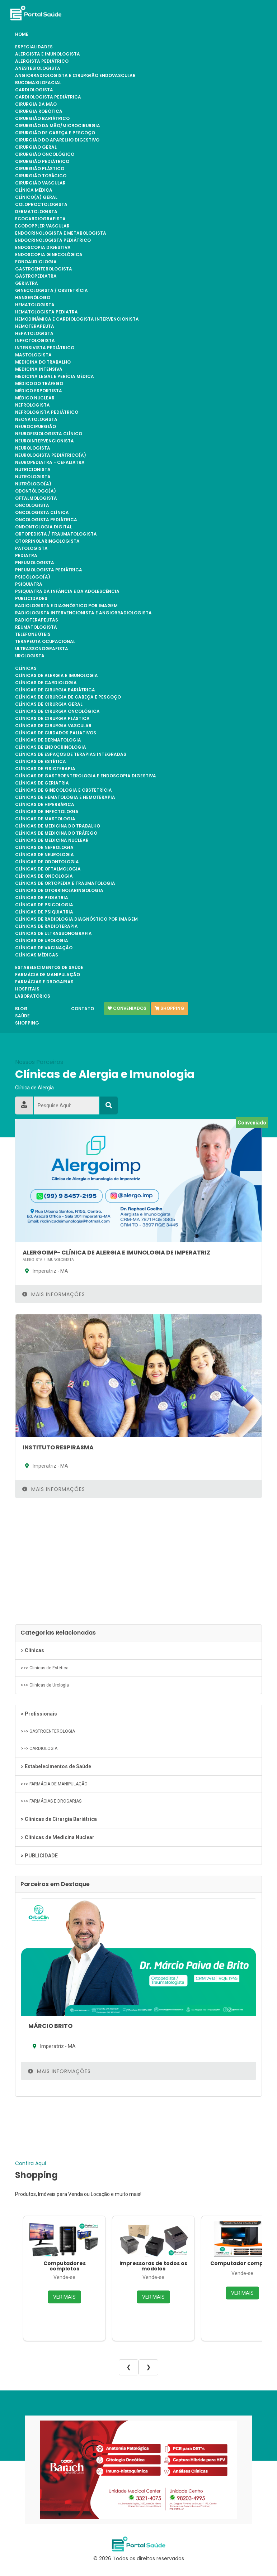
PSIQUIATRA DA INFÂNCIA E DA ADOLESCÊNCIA (67, 591)
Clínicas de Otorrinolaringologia (59, 890)
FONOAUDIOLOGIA (36, 262)
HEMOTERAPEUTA (34, 326)
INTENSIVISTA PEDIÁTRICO (44, 348)
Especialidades (34, 47)
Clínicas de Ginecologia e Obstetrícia (63, 790)
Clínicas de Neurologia (44, 855)
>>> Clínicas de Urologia (45, 1685)
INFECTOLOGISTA (35, 341)
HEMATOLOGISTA (35, 305)
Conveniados (127, 1008)
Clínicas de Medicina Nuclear (52, 840)
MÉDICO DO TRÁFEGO (39, 384)
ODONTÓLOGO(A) (35, 491)
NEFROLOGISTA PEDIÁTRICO (46, 412)
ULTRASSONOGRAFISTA (41, 649)
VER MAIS (64, 2297)
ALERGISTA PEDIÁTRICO (42, 61)
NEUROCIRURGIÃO (35, 427)
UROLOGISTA (29, 656)
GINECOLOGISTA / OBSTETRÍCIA (51, 290)
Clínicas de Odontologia (47, 862)
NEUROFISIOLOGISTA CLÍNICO (48, 434)
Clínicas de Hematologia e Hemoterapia (65, 797)
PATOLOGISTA (31, 548)
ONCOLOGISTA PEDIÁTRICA (46, 520)
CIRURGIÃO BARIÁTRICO (42, 118)
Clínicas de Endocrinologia (50, 747)
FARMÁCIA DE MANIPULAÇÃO (47, 975)
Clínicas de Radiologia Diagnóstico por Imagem (76, 919)
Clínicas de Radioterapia (46, 926)
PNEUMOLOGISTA (34, 563)
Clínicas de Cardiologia (46, 683)
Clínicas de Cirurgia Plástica (52, 718)
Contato (82, 1009)
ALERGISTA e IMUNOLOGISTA (47, 54)
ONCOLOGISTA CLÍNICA (42, 512)
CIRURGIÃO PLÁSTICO (39, 169)
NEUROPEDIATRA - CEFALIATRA (50, 462)
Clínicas (26, 668)
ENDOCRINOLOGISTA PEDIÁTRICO (53, 240)
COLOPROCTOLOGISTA (41, 204)
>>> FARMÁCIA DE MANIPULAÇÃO (54, 1783)
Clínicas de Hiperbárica (44, 804)
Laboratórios (32, 996)
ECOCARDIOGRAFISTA (40, 219)
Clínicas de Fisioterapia (45, 769)
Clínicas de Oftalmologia (48, 869)
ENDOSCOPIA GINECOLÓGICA (49, 255)
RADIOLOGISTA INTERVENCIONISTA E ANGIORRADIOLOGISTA (83, 613)
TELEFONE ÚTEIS (33, 634)
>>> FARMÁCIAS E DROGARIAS (51, 1801)
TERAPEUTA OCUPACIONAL (45, 641)
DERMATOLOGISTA (36, 212)
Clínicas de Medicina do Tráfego (56, 833)
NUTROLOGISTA (33, 477)
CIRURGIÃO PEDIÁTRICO (42, 161)
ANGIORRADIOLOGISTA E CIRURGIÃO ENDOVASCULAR (75, 75)
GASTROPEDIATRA (36, 276)
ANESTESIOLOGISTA (37, 68)
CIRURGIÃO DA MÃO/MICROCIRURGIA (57, 126)
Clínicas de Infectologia (47, 812)
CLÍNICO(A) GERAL (36, 197)
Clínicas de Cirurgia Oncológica (57, 711)
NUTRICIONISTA (33, 469)
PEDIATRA (26, 555)
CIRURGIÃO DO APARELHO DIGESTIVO (57, 140)
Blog (21, 1009)
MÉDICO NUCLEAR (35, 398)
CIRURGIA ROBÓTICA (38, 111)
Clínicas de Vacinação (43, 948)
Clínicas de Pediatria (41, 898)
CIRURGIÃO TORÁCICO (40, 176)
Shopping (27, 1023)
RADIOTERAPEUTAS (36, 620)
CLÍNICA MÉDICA (33, 190)
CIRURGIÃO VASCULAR (40, 183)
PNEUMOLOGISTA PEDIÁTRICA (48, 570)
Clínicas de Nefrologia (44, 847)
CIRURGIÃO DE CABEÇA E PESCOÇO (55, 133)
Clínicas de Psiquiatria (44, 912)
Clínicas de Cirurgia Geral (49, 704)
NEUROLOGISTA (32, 448)
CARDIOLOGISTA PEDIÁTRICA (48, 97)
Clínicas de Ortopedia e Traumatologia (65, 883)
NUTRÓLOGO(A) (33, 484)
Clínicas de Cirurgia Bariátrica (55, 690)
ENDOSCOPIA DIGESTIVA (43, 247)
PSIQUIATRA (28, 584)
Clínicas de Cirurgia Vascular (53, 726)
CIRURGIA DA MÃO (36, 104)
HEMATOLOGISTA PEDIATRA (46, 312)
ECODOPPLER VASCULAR (42, 226)
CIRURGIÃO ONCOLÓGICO (44, 154)
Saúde (22, 1016)
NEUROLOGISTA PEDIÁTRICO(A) (50, 455)
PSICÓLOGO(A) (32, 577)
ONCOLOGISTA (32, 505)
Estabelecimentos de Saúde (49, 967)
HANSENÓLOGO (32, 298)
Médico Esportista (38, 391)
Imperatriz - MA (45, 1271)
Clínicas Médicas (36, 955)
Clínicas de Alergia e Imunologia (56, 675)
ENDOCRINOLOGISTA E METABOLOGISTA (60, 233)
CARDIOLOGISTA (34, 90)
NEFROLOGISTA (32, 405)
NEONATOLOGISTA (36, 419)
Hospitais (27, 989)
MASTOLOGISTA (33, 355)
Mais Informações (53, 1294)
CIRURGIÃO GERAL (36, 147)
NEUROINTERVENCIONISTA (44, 441)
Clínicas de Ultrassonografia (53, 933)
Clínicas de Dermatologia (48, 740)
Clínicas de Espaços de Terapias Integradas (70, 754)
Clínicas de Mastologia (45, 819)
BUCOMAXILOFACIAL (38, 83)
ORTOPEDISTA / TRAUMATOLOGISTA (56, 534)
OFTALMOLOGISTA (36, 498)
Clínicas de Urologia (41, 941)
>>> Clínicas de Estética (45, 1667)
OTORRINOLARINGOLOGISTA (47, 541)
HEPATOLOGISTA (34, 333)
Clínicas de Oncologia (44, 876)
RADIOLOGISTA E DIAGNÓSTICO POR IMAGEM (66, 606)
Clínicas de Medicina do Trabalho (57, 826)
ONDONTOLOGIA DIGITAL (43, 527)
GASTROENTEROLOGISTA (43, 269)
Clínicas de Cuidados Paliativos (55, 733)
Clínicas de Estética (40, 761)
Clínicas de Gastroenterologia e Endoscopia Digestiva (85, 776)
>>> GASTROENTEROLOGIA (48, 1731)
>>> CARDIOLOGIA (39, 1748)
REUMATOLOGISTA (36, 627)
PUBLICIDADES (31, 598)
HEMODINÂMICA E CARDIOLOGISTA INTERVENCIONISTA (77, 319)
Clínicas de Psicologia (44, 905)
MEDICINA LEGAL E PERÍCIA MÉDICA (54, 376)
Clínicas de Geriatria (42, 783)
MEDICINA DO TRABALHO (43, 362)
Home (21, 34)
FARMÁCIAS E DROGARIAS (44, 982)
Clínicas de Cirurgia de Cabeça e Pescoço (68, 697)
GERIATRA (26, 283)
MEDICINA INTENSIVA (38, 369)
